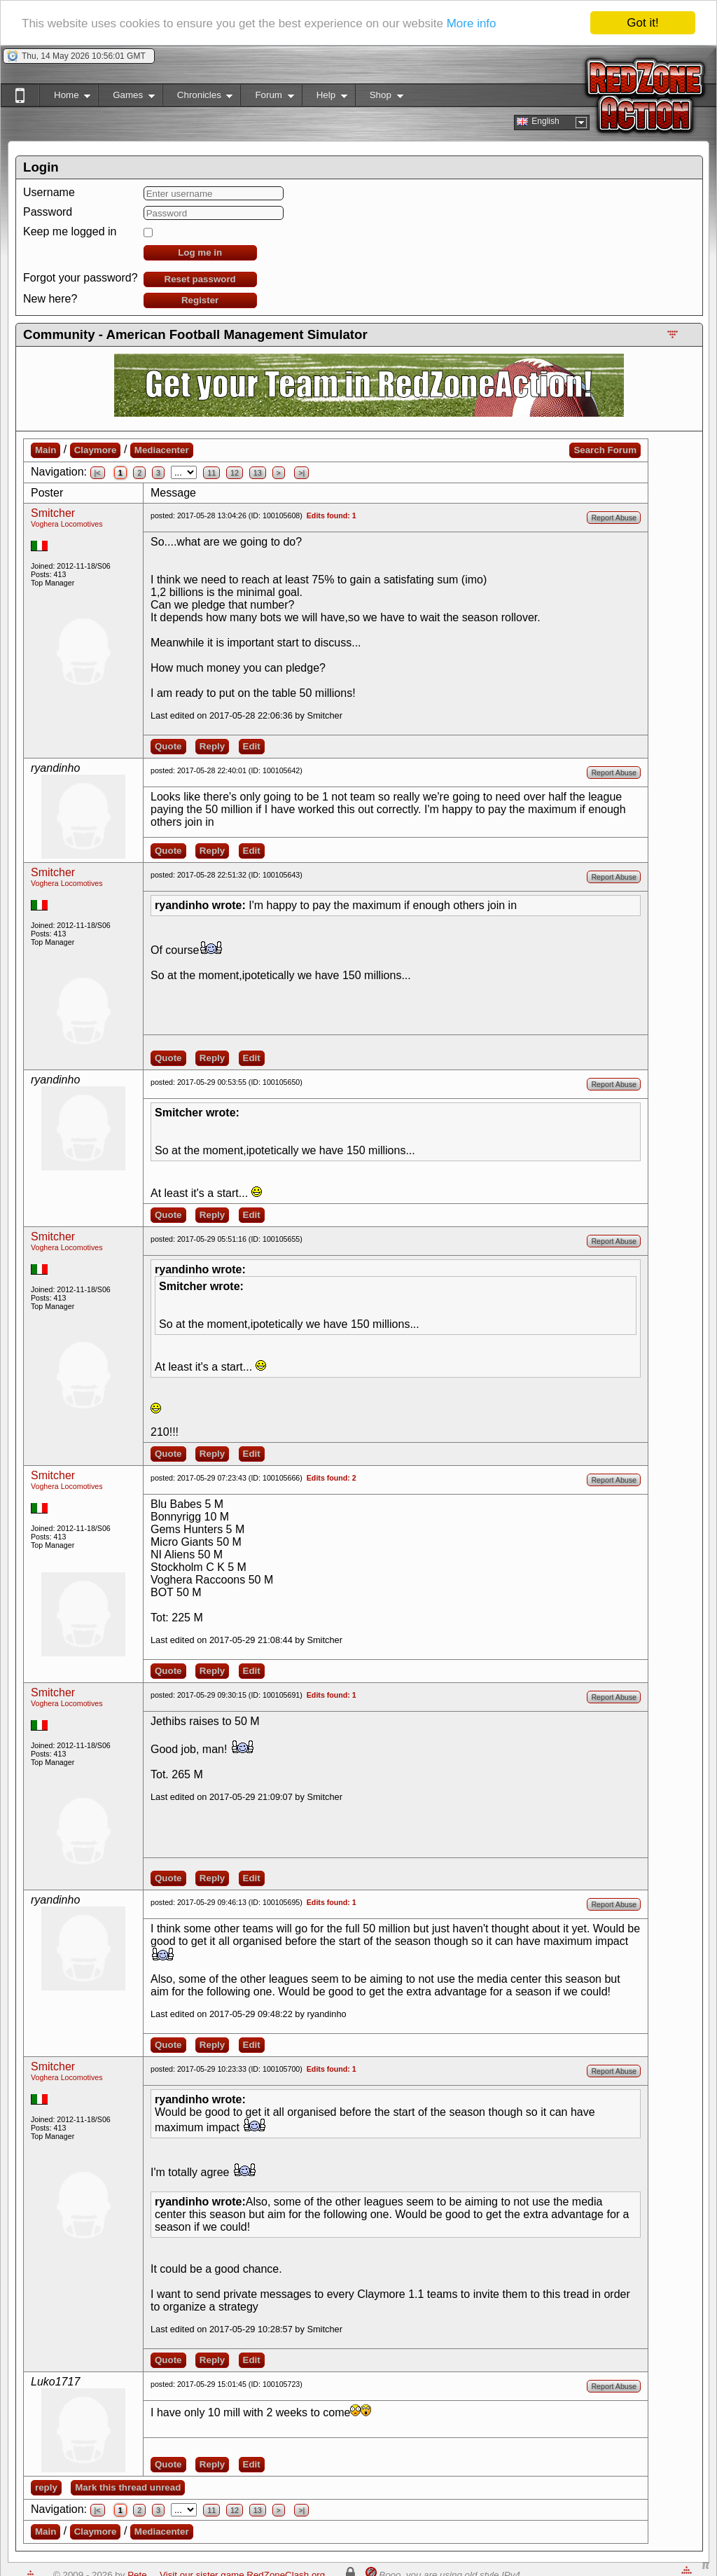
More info (471, 23)
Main (45, 450)
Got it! (642, 22)
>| (301, 473)
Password (47, 212)
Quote (168, 746)
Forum (266, 98)
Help (324, 98)
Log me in (200, 252)
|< (98, 473)
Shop (379, 98)
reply (46, 2487)
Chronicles (197, 98)
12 (234, 473)
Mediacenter (161, 450)
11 (211, 473)
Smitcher (53, 513)
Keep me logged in (69, 231)
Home (64, 98)
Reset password (200, 279)
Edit (251, 746)
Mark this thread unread (128, 2487)
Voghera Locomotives (66, 524)
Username (49, 192)
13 (257, 473)
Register (199, 300)
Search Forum (604, 450)
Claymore (95, 450)
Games (126, 98)
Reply (212, 746)
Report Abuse (613, 517)
